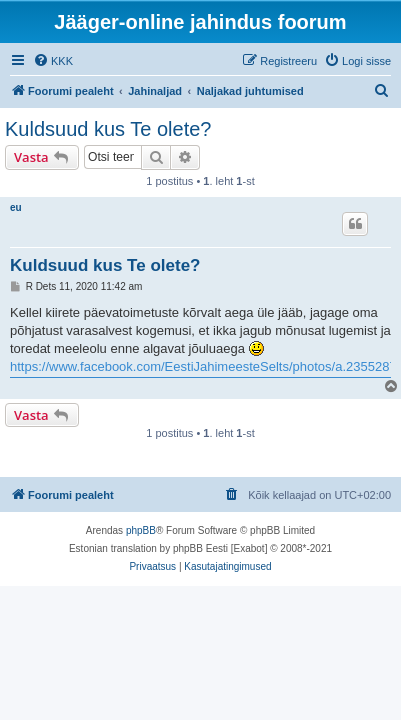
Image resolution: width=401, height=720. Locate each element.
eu (16, 207)
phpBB (141, 530)
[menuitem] (53, 61)
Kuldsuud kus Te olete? (108, 129)
